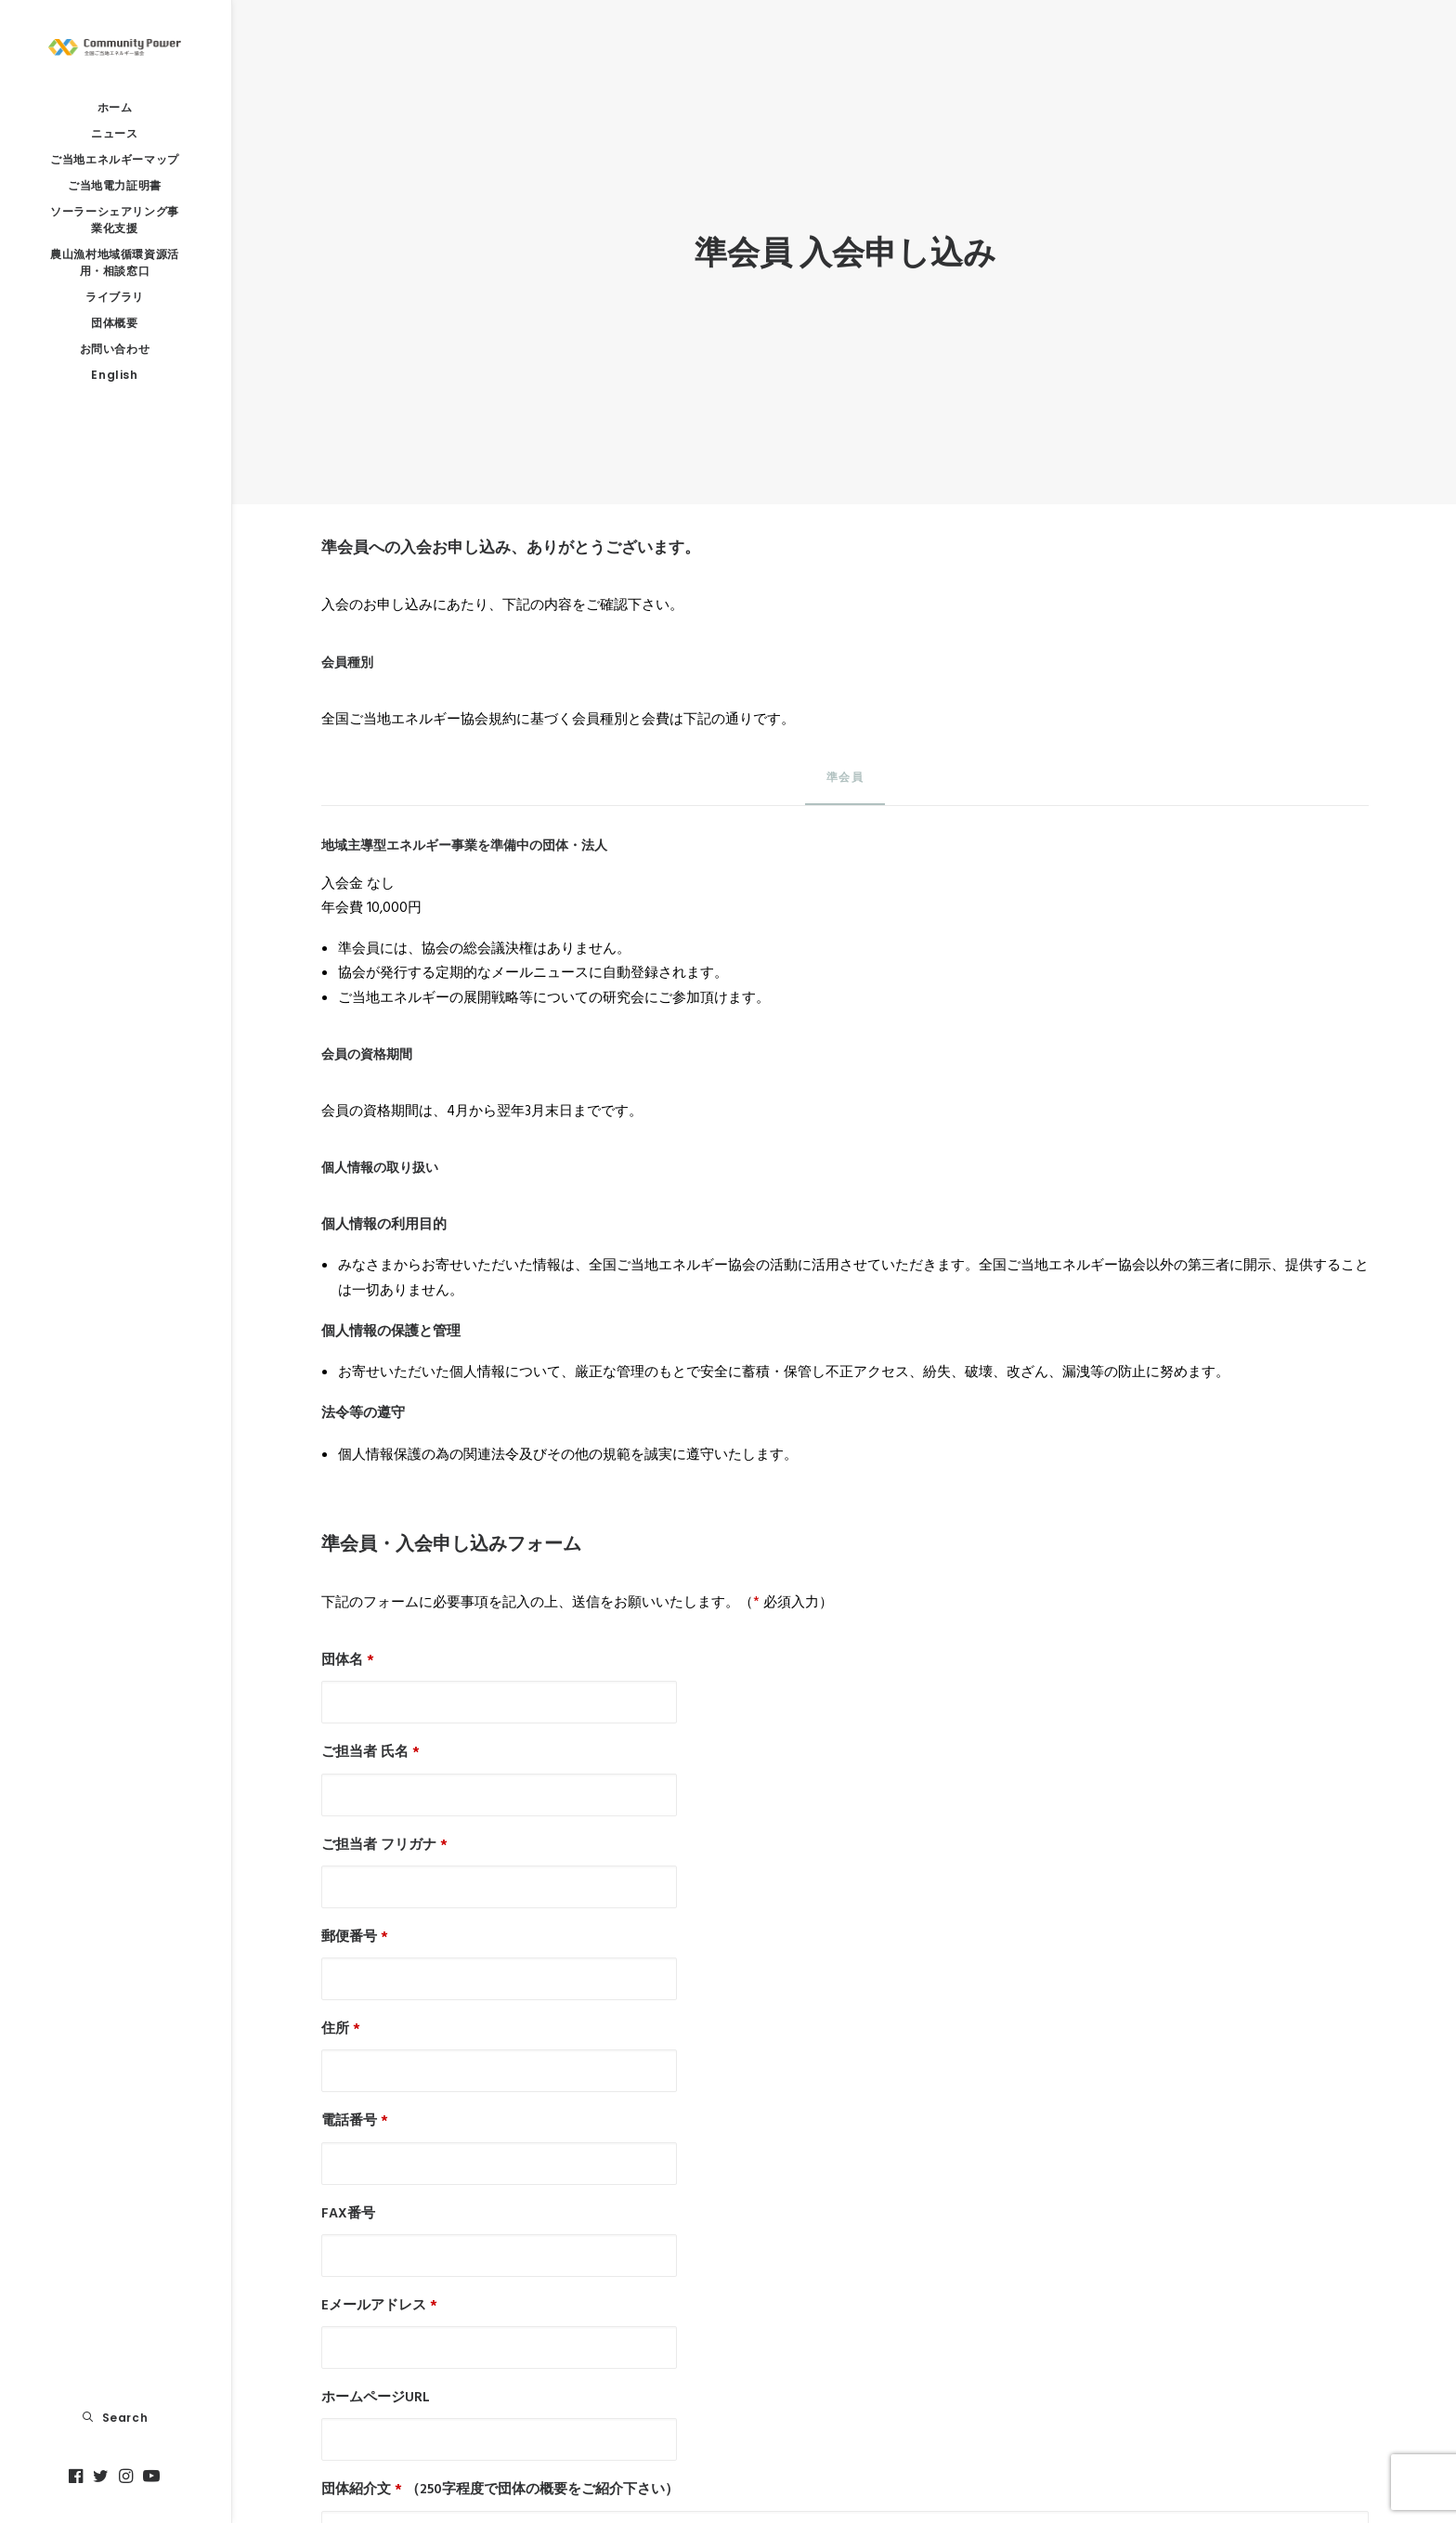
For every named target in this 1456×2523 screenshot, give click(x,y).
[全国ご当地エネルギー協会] (114, 47)
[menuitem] (78, 2477)
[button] (78, 2477)
